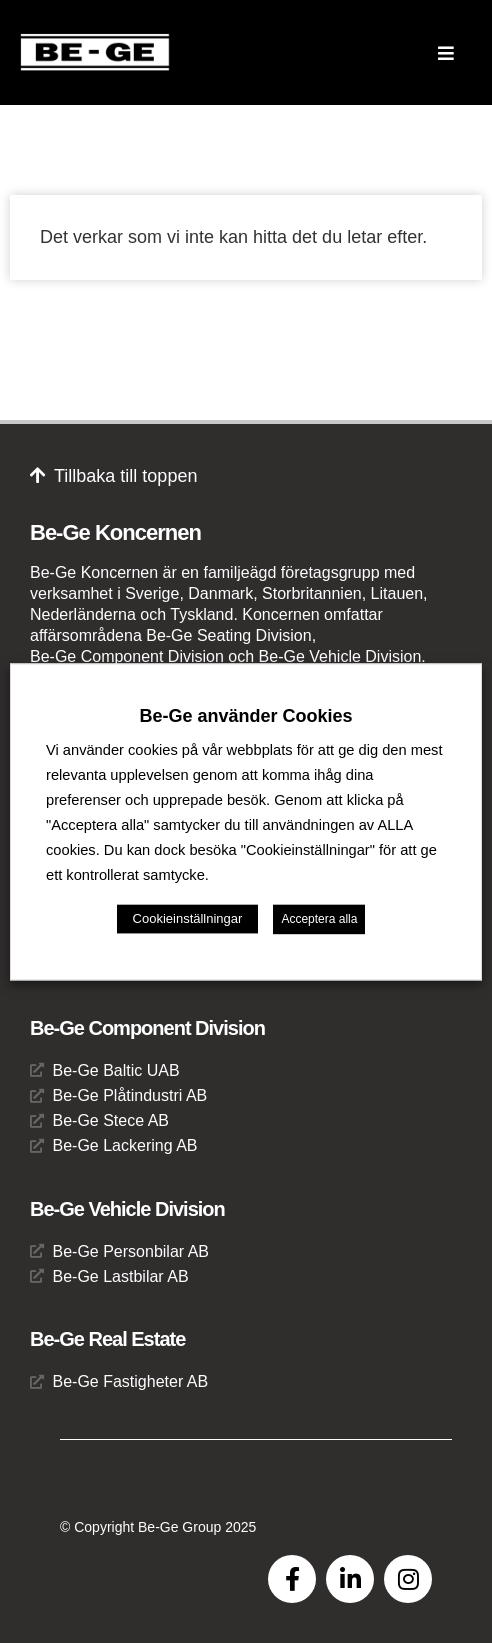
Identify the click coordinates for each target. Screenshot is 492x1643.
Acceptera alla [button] (319, 919)
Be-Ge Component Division (147, 1028)
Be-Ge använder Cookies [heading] (245, 716)
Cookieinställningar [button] (188, 918)
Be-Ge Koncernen (115, 532)
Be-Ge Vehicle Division (127, 1209)
